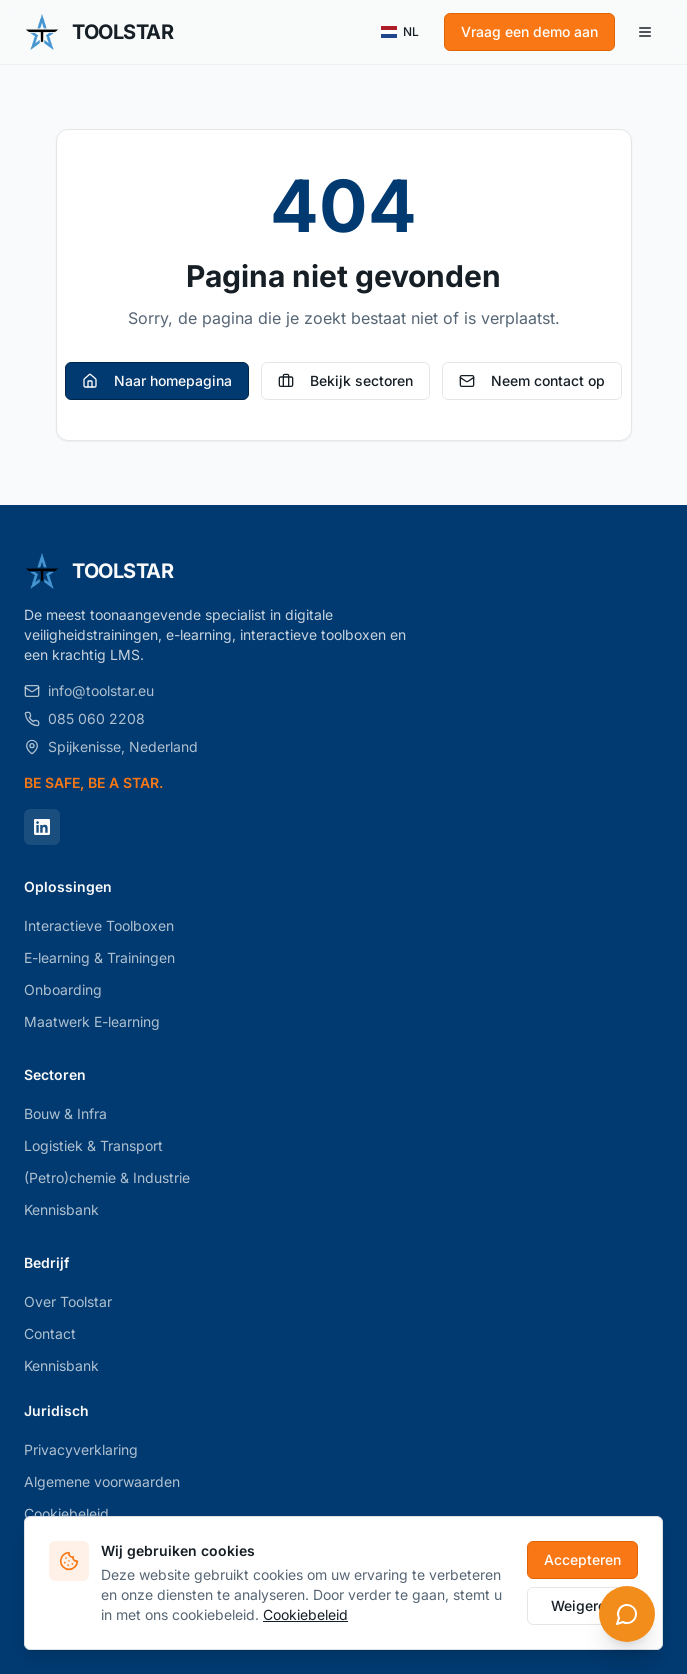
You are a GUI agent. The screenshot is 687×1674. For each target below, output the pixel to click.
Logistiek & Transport (93, 1145)
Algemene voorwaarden (102, 1481)
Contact (50, 1333)
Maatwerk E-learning (92, 1021)
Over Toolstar (68, 1301)
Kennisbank (61, 1209)
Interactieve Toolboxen (99, 925)
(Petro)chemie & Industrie (107, 1177)
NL (400, 32)
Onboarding (63, 989)
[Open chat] (627, 1614)
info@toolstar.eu (89, 690)
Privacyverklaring (81, 1449)
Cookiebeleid (66, 1513)
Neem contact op (532, 380)
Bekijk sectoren (345, 380)
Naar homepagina (157, 380)
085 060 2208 (84, 718)
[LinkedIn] (42, 827)
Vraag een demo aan (529, 31)
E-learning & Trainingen (99, 957)
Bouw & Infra (65, 1113)
